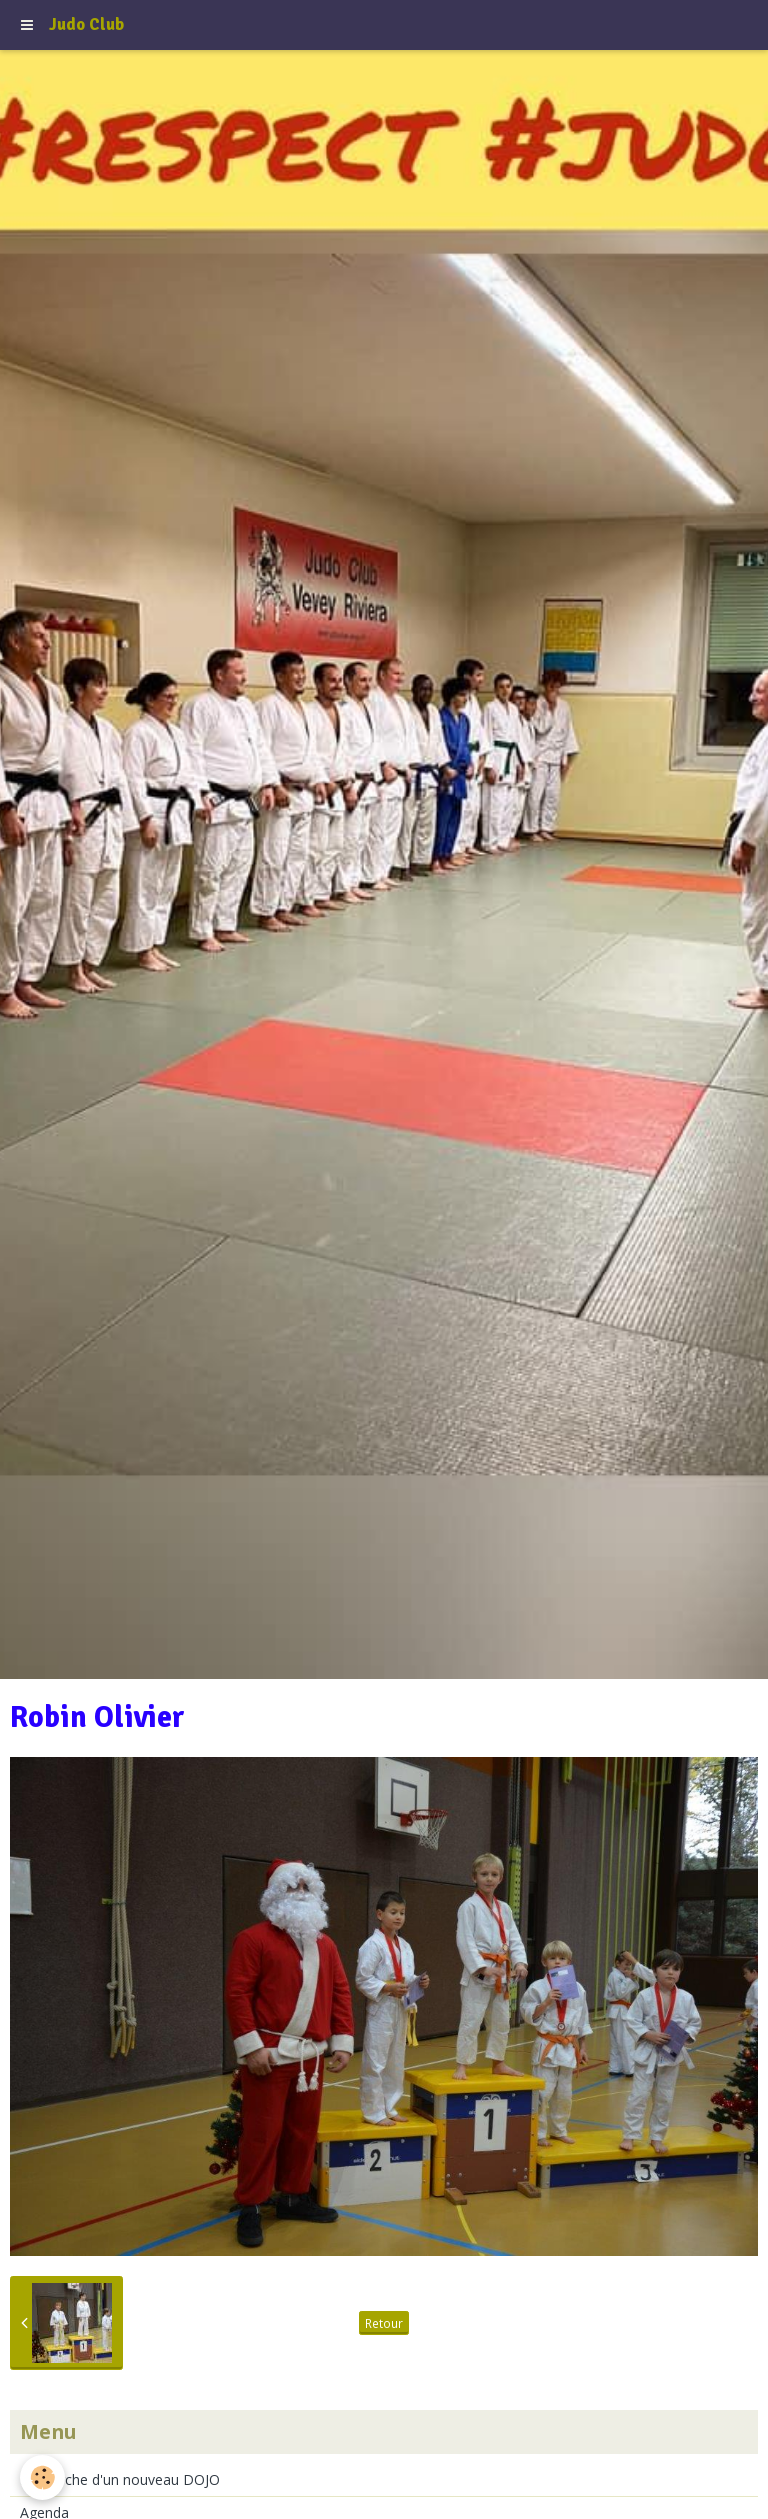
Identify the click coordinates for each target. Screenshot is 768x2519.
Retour (384, 2323)
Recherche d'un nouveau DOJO (120, 2479)
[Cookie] (42, 2477)
